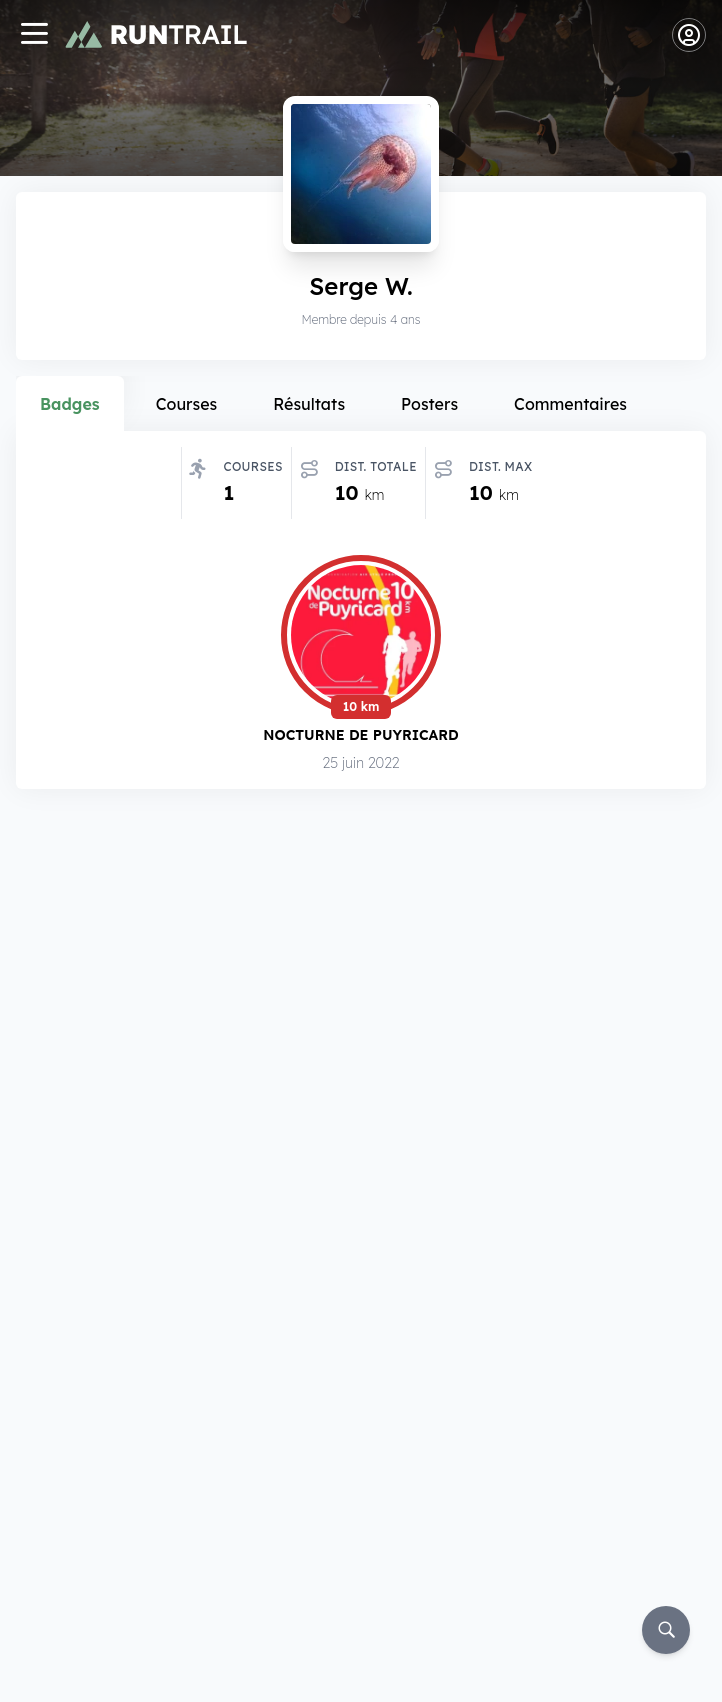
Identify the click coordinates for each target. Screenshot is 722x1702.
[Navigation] (34, 35)
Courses (187, 404)
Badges (70, 404)
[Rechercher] (666, 1630)
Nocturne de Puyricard (361, 734)
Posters (429, 404)
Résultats (309, 404)
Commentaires (570, 404)
